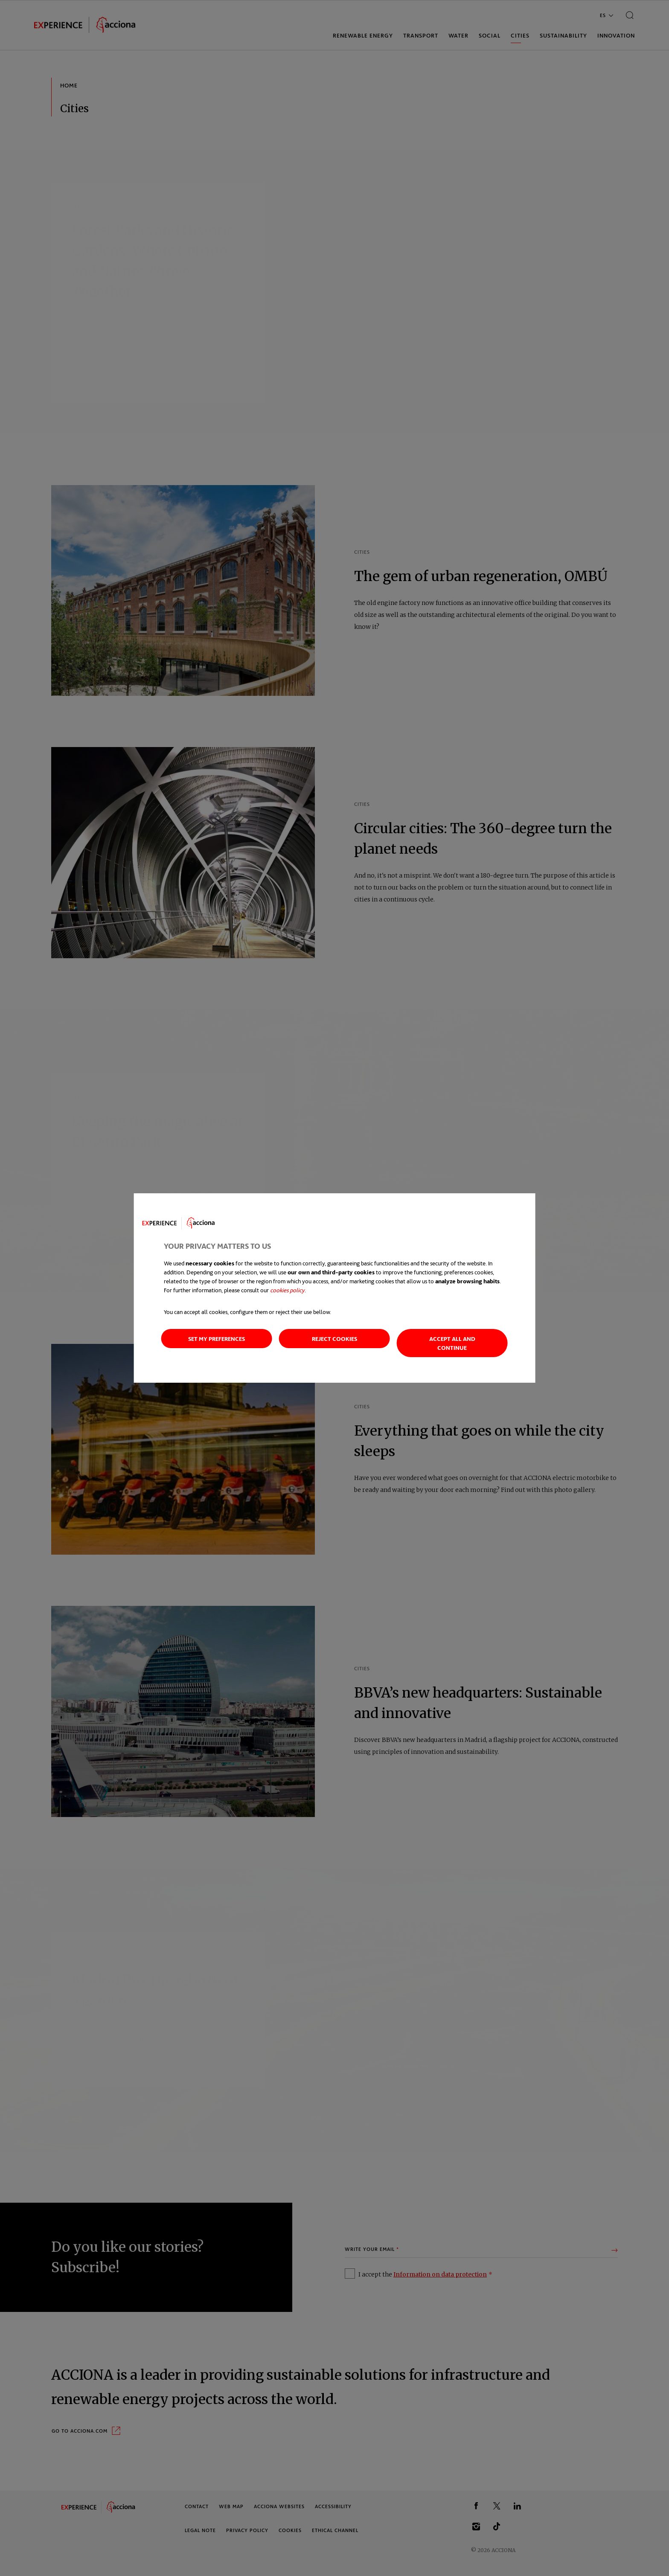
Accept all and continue (452, 1343)
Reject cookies (334, 1338)
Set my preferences (216, 1338)
